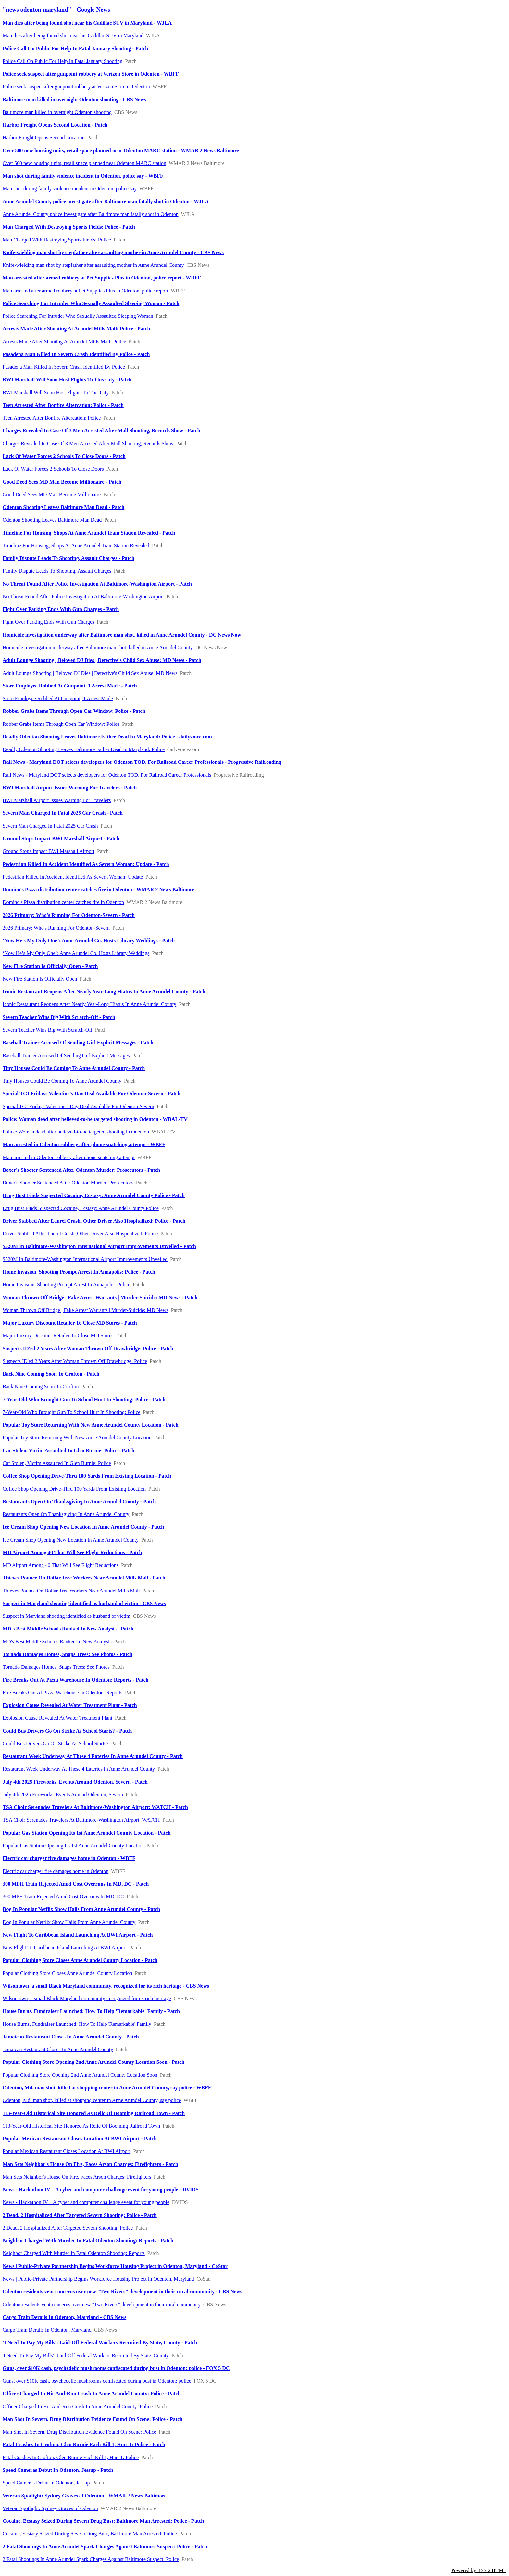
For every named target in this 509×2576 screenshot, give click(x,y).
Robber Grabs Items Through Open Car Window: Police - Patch (74, 711)
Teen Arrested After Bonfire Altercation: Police (52, 418)
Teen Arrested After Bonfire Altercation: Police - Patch (63, 405)
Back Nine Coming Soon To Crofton (41, 1386)
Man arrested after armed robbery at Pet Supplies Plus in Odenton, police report (85, 290)
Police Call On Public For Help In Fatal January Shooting (62, 61)
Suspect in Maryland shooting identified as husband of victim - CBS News (84, 1603)
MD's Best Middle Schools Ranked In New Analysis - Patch (68, 1628)
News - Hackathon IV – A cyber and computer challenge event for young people (86, 2202)
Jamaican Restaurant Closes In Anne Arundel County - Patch (71, 2036)
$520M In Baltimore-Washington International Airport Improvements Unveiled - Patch (99, 1246)
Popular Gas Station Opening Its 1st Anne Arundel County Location (73, 1845)
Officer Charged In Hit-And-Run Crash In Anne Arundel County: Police (78, 2406)
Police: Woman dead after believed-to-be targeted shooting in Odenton (76, 1131)
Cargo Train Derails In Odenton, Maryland (47, 2330)
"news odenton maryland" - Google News (56, 9)
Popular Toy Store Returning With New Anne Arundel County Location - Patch (91, 1425)
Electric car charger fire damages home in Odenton (55, 1871)
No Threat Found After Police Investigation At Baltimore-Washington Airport (83, 596)
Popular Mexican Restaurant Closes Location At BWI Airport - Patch (80, 2138)
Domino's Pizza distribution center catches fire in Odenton (63, 902)
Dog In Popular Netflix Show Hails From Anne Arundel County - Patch (81, 1909)
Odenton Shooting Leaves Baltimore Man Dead (52, 520)
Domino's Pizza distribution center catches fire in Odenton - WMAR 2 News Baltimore (98, 889)
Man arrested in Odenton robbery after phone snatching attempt (69, 1157)
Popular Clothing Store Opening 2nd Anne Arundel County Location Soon (80, 2075)
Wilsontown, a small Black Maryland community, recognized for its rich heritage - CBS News (106, 1985)
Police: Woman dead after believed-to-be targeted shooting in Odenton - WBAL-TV (95, 1119)
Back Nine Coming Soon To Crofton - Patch (51, 1374)
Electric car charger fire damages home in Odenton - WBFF (69, 1858)
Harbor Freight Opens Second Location (43, 137)
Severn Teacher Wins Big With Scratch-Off (48, 1030)
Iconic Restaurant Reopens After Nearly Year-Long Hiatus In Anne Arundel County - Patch (104, 991)
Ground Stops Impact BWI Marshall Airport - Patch (61, 838)
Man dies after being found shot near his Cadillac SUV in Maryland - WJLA (87, 23)
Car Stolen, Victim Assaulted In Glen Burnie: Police (57, 1463)
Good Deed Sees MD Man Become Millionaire (52, 494)
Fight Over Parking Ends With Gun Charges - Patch (61, 609)
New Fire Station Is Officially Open (40, 979)
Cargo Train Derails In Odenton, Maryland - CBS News (64, 2317)
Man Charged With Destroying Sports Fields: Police (57, 239)
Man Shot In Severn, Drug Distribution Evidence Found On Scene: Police (79, 2431)
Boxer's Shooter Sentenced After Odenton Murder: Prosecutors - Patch (81, 1170)
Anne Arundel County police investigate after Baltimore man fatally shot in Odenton (91, 214)
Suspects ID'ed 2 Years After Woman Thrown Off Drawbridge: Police (75, 1361)
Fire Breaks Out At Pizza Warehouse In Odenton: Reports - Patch (75, 1680)
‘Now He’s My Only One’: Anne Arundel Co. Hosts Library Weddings (76, 953)
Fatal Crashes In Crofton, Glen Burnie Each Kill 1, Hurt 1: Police (71, 2457)
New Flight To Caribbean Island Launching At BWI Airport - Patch (78, 1935)
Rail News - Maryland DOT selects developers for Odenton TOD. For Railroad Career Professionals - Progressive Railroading (142, 762)
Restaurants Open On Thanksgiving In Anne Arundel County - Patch (79, 1501)
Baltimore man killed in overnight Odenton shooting (57, 112)
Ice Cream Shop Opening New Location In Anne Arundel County (71, 1539)
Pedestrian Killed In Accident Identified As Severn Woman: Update (73, 877)
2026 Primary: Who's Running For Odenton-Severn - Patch (69, 915)
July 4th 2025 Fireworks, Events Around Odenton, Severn (63, 1794)
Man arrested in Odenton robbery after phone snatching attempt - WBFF (84, 1144)
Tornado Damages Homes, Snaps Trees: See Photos (56, 1667)
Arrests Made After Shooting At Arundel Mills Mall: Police (64, 341)
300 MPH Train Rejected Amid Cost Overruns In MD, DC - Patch (76, 1884)
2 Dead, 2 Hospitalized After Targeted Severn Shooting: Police (68, 2228)
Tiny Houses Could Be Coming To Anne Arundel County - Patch (74, 1068)
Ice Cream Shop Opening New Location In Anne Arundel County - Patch (83, 1527)
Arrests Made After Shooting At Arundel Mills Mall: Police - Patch (76, 328)
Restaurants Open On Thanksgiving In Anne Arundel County (66, 1514)
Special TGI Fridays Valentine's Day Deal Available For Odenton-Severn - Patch (91, 1093)
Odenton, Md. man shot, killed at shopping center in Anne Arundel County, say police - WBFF (107, 2087)
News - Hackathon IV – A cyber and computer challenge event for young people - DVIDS (101, 2189)
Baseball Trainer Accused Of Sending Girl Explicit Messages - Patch (78, 1042)
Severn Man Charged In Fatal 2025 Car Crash (50, 826)
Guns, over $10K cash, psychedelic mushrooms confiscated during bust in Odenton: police (97, 2381)
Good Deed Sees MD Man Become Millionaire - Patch (62, 482)
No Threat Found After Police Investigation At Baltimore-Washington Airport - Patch (97, 584)
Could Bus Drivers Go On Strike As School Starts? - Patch (67, 1731)
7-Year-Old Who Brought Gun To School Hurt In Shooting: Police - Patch (84, 1399)
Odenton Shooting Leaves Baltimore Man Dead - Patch (63, 507)
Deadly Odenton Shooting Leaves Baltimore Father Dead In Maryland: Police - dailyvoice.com (107, 736)
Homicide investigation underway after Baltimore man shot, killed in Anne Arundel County (98, 647)
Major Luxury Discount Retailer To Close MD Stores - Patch (70, 1323)
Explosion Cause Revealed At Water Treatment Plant (57, 1718)
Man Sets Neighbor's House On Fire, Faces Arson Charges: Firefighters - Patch (90, 2164)
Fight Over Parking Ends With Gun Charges (48, 622)
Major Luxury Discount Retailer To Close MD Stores (58, 1335)
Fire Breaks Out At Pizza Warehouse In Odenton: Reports (62, 1692)
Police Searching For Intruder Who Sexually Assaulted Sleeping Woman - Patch (91, 303)
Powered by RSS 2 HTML (478, 2570)
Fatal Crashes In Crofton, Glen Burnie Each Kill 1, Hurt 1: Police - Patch (84, 2444)
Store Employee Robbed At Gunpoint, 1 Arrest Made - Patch (70, 685)
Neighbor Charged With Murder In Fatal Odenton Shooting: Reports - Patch (88, 2240)
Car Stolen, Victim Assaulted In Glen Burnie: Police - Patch (68, 1450)
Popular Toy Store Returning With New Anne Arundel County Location (77, 1437)
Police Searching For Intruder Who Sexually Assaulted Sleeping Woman (78, 316)
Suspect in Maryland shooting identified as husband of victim (66, 1616)
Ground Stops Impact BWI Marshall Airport (48, 851)
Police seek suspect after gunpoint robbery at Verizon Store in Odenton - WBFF (91, 74)
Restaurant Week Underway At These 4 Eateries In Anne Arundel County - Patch (93, 1756)
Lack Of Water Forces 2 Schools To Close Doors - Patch (64, 456)
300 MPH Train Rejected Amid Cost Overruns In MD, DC (63, 1896)
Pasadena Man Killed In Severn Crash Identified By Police (64, 367)
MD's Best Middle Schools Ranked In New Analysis (57, 1641)
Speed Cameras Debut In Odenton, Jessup (46, 2482)
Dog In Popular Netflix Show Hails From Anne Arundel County (69, 1922)
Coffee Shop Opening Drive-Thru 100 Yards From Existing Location (74, 1489)
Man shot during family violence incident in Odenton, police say (70, 188)
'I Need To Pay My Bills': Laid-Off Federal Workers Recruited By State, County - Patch (100, 2342)
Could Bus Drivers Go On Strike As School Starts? (55, 1743)
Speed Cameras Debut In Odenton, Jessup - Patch (58, 2470)
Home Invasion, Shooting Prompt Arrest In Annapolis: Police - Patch (79, 1272)
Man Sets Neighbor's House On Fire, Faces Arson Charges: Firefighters (77, 2177)
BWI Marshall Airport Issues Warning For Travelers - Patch (70, 787)
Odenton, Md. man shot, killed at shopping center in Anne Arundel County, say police (92, 2100)
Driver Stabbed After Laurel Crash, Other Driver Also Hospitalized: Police (80, 1233)
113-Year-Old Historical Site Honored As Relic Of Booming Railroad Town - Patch (94, 2113)
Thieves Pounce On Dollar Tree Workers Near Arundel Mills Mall (71, 1590)
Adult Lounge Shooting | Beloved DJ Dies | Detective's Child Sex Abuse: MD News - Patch (102, 660)
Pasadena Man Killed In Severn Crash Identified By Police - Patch (76, 354)
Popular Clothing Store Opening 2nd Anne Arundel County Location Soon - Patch (93, 2062)
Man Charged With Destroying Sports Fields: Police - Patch (69, 226)
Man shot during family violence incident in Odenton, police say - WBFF (83, 176)
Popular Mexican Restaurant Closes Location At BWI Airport (66, 2151)
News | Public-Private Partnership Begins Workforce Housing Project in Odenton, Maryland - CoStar (115, 2266)
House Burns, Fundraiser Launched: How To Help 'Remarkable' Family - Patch (91, 2011)
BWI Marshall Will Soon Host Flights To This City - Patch (67, 379)
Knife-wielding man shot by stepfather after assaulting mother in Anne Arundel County (93, 265)
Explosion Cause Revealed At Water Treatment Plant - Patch (70, 1705)
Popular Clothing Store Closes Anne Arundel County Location (67, 1973)
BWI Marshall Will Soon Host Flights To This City (56, 392)
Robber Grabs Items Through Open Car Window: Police (61, 724)
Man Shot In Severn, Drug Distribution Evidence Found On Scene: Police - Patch (92, 2419)
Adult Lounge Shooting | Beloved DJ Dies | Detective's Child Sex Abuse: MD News (90, 673)
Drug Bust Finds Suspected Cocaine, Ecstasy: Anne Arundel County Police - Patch (94, 1195)
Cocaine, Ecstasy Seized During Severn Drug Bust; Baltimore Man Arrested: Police (90, 2533)
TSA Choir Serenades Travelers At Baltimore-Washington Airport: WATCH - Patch (95, 1807)
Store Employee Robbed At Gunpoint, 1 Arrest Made (58, 698)
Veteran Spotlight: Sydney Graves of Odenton (50, 2508)
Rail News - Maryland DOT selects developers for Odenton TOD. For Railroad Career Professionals (107, 775)
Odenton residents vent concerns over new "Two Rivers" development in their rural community (102, 2304)
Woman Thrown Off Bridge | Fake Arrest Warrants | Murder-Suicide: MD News (85, 1310)
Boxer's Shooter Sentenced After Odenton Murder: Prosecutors (68, 1182)
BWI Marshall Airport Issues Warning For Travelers (57, 800)
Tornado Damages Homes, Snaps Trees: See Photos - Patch (67, 1654)
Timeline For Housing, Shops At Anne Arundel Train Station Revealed (76, 545)
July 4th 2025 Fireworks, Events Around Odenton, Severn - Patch (75, 1782)
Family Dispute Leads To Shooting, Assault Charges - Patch (68, 558)
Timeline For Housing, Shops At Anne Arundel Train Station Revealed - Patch (89, 533)
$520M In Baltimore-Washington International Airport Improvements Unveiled (85, 1259)
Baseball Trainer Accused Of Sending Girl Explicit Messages (66, 1055)
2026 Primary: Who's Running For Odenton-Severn (56, 928)
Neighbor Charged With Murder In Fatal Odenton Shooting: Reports (74, 2253)
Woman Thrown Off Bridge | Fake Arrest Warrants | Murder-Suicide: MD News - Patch (100, 1297)
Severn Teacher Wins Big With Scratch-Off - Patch (59, 1017)
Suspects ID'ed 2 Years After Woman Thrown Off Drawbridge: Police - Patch (88, 1348)
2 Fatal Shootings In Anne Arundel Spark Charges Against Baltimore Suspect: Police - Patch (105, 2546)
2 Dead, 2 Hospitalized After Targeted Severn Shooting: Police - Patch (80, 2215)
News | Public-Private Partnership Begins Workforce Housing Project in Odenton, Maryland (98, 2279)
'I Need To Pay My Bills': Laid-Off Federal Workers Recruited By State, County (86, 2355)
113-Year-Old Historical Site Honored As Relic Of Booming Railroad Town (81, 2126)
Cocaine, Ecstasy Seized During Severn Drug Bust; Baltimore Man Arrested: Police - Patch (103, 2521)
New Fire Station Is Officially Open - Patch (50, 966)
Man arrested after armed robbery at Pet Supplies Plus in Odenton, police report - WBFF (102, 277)
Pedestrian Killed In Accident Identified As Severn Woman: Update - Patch (86, 864)
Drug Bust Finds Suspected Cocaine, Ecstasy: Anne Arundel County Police (81, 1208)
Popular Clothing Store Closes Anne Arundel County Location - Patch (80, 1960)
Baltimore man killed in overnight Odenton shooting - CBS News (74, 99)
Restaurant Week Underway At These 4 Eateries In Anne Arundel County (79, 1769)
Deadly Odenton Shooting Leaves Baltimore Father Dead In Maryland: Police (84, 749)
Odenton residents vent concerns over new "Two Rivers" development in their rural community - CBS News (122, 2291)
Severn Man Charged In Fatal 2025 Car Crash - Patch (63, 813)
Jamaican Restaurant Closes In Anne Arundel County (58, 2049)
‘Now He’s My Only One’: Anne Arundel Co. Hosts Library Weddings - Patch (89, 940)
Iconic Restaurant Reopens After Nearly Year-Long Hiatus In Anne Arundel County (89, 1004)
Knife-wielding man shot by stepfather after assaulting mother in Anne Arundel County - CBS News (113, 252)
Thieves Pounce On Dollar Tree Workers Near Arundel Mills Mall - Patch (84, 1577)
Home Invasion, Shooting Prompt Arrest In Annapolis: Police (66, 1284)
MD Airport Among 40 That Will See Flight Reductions (60, 1565)
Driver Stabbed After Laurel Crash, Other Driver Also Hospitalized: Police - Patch (94, 1221)
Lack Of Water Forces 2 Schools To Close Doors (53, 469)
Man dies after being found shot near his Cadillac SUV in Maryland (73, 35)
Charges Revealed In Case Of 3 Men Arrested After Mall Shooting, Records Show (88, 443)
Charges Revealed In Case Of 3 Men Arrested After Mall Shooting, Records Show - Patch (101, 430)
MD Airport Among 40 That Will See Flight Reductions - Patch (72, 1552)
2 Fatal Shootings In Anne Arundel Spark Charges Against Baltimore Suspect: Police (91, 2559)
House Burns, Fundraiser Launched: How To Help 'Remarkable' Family (77, 2024)
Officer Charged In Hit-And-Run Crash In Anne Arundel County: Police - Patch (92, 2393)
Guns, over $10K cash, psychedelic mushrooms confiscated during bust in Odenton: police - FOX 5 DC (116, 2368)
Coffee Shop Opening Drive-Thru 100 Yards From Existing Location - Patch (87, 1476)
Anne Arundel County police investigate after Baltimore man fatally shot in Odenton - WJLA (106, 201)
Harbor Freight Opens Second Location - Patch (55, 125)
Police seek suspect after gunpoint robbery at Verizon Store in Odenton (76, 86)
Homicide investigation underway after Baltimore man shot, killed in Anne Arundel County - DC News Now (122, 635)
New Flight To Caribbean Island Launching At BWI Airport (65, 1947)
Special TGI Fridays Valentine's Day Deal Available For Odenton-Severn (78, 1106)
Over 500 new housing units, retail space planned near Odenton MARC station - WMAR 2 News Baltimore (121, 150)
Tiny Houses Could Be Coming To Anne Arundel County (62, 1081)
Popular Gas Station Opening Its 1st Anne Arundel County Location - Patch (87, 1833)
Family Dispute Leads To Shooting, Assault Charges (57, 571)
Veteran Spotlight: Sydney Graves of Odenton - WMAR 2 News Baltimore (85, 2495)
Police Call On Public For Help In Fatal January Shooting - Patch (75, 48)
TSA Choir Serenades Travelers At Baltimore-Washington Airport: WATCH (81, 1820)
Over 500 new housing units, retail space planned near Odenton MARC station (84, 163)
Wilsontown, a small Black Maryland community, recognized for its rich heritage (87, 1998)
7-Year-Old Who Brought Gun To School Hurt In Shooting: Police (71, 1412)
